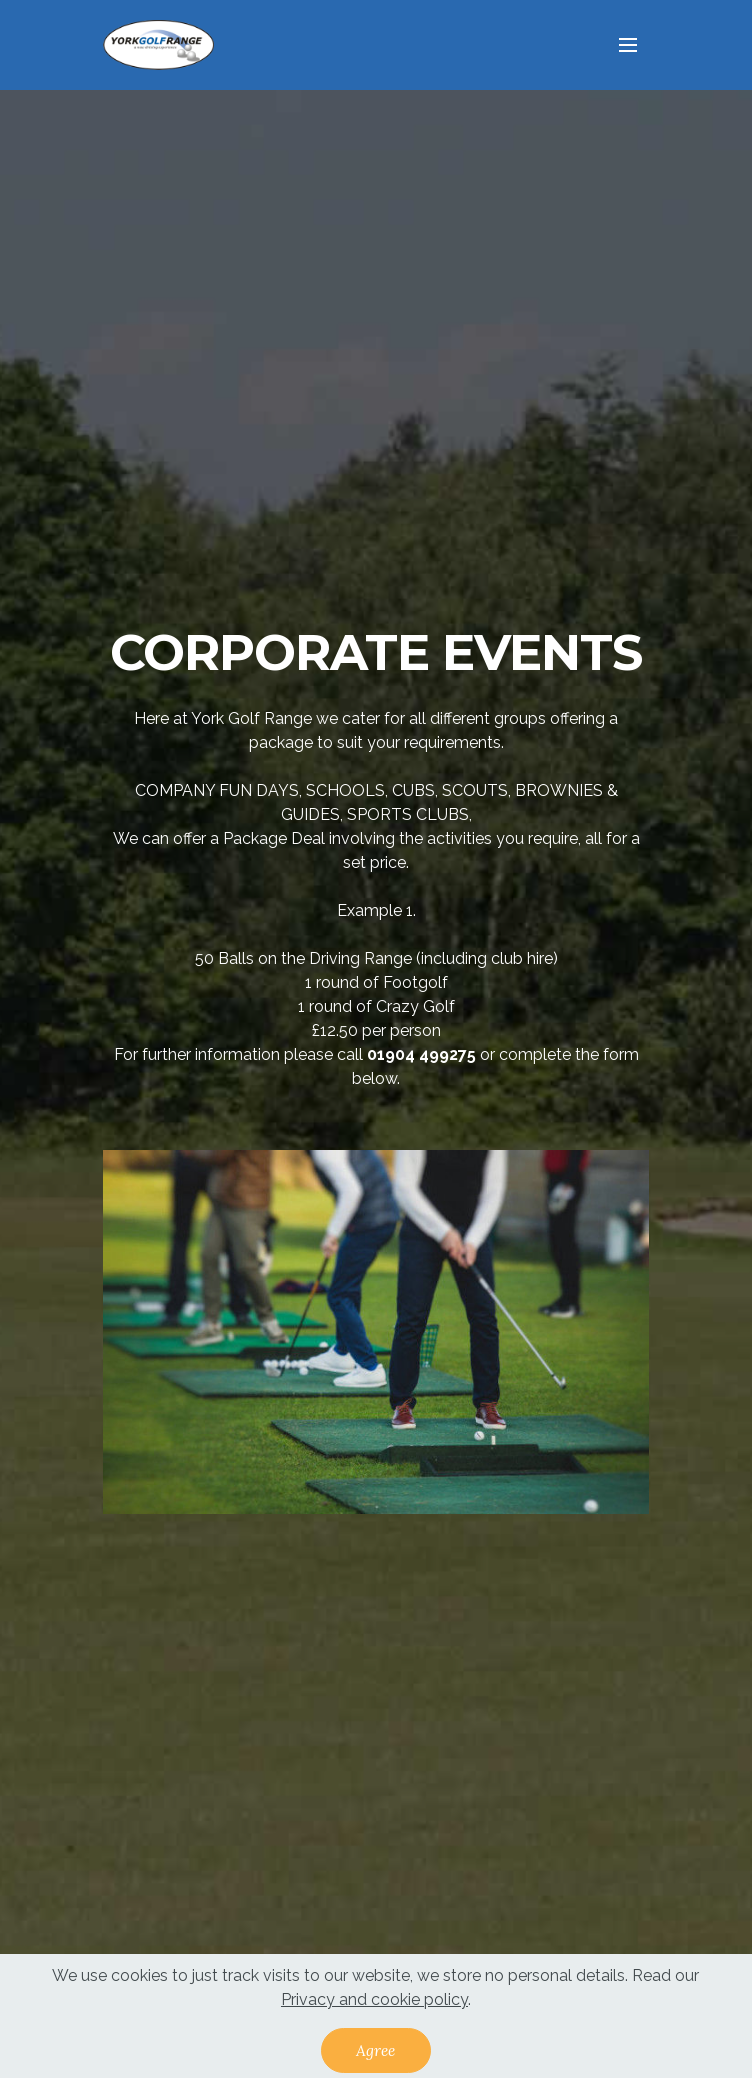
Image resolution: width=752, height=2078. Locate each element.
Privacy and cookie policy (374, 2007)
